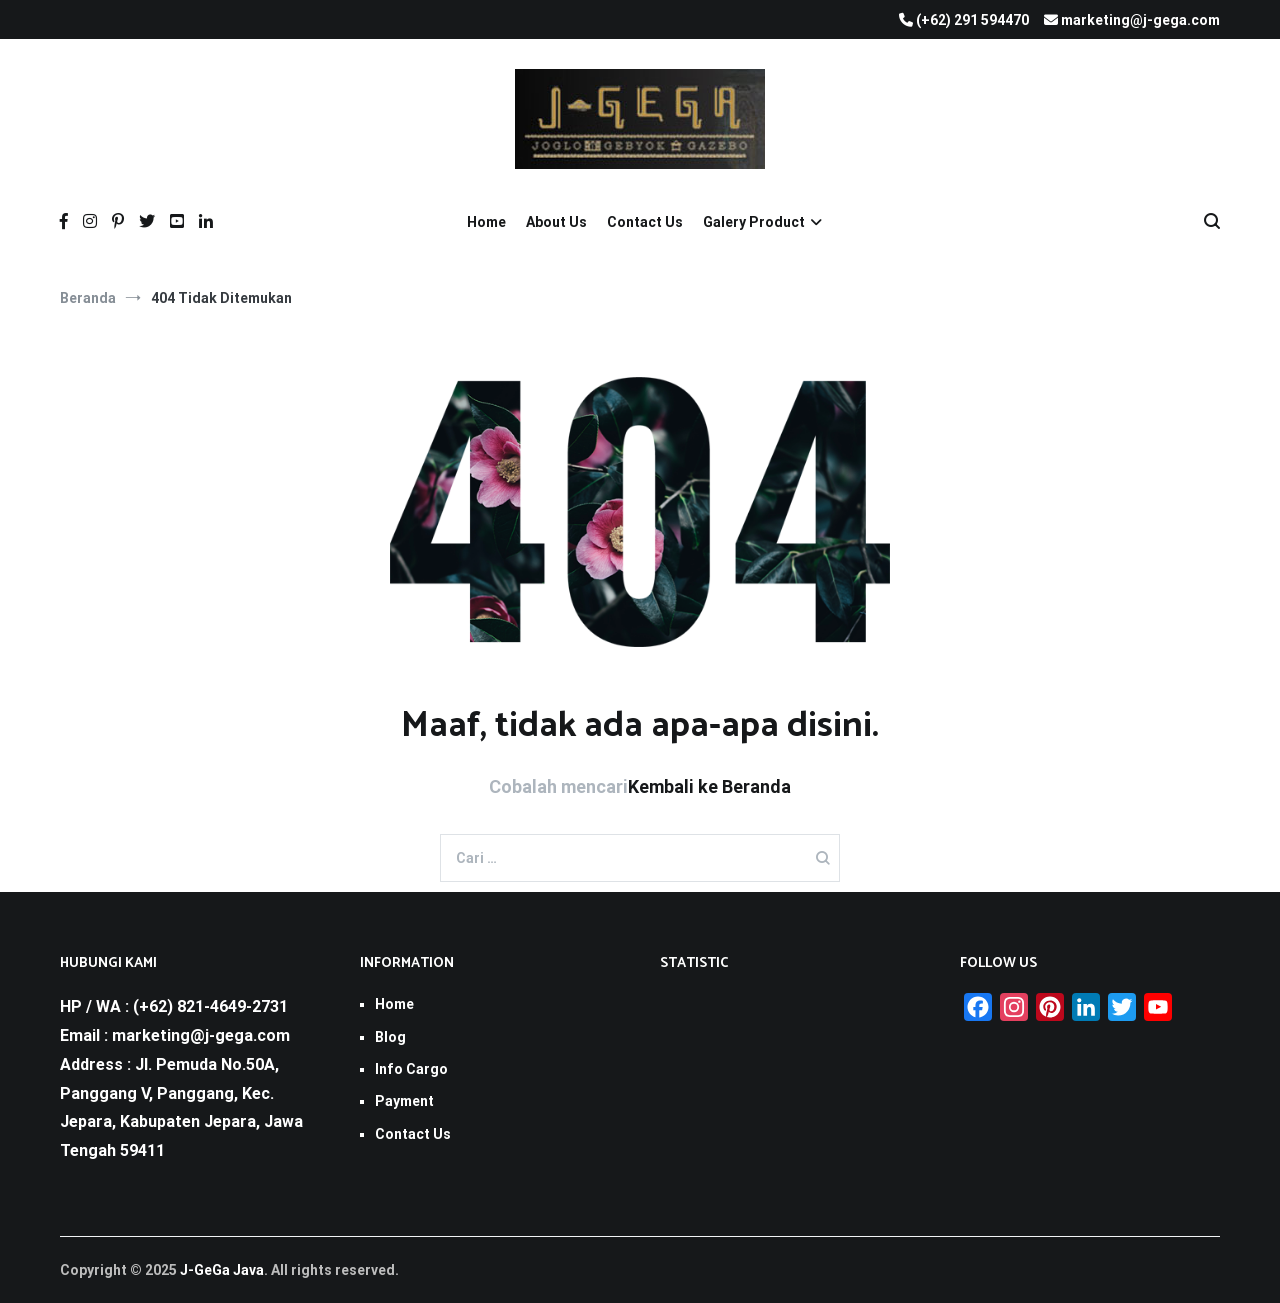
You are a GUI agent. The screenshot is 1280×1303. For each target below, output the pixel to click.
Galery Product (754, 222)
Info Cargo (411, 1069)
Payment (404, 1101)
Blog (390, 1037)
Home (486, 222)
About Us (556, 222)
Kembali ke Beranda (709, 786)
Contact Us (645, 222)
